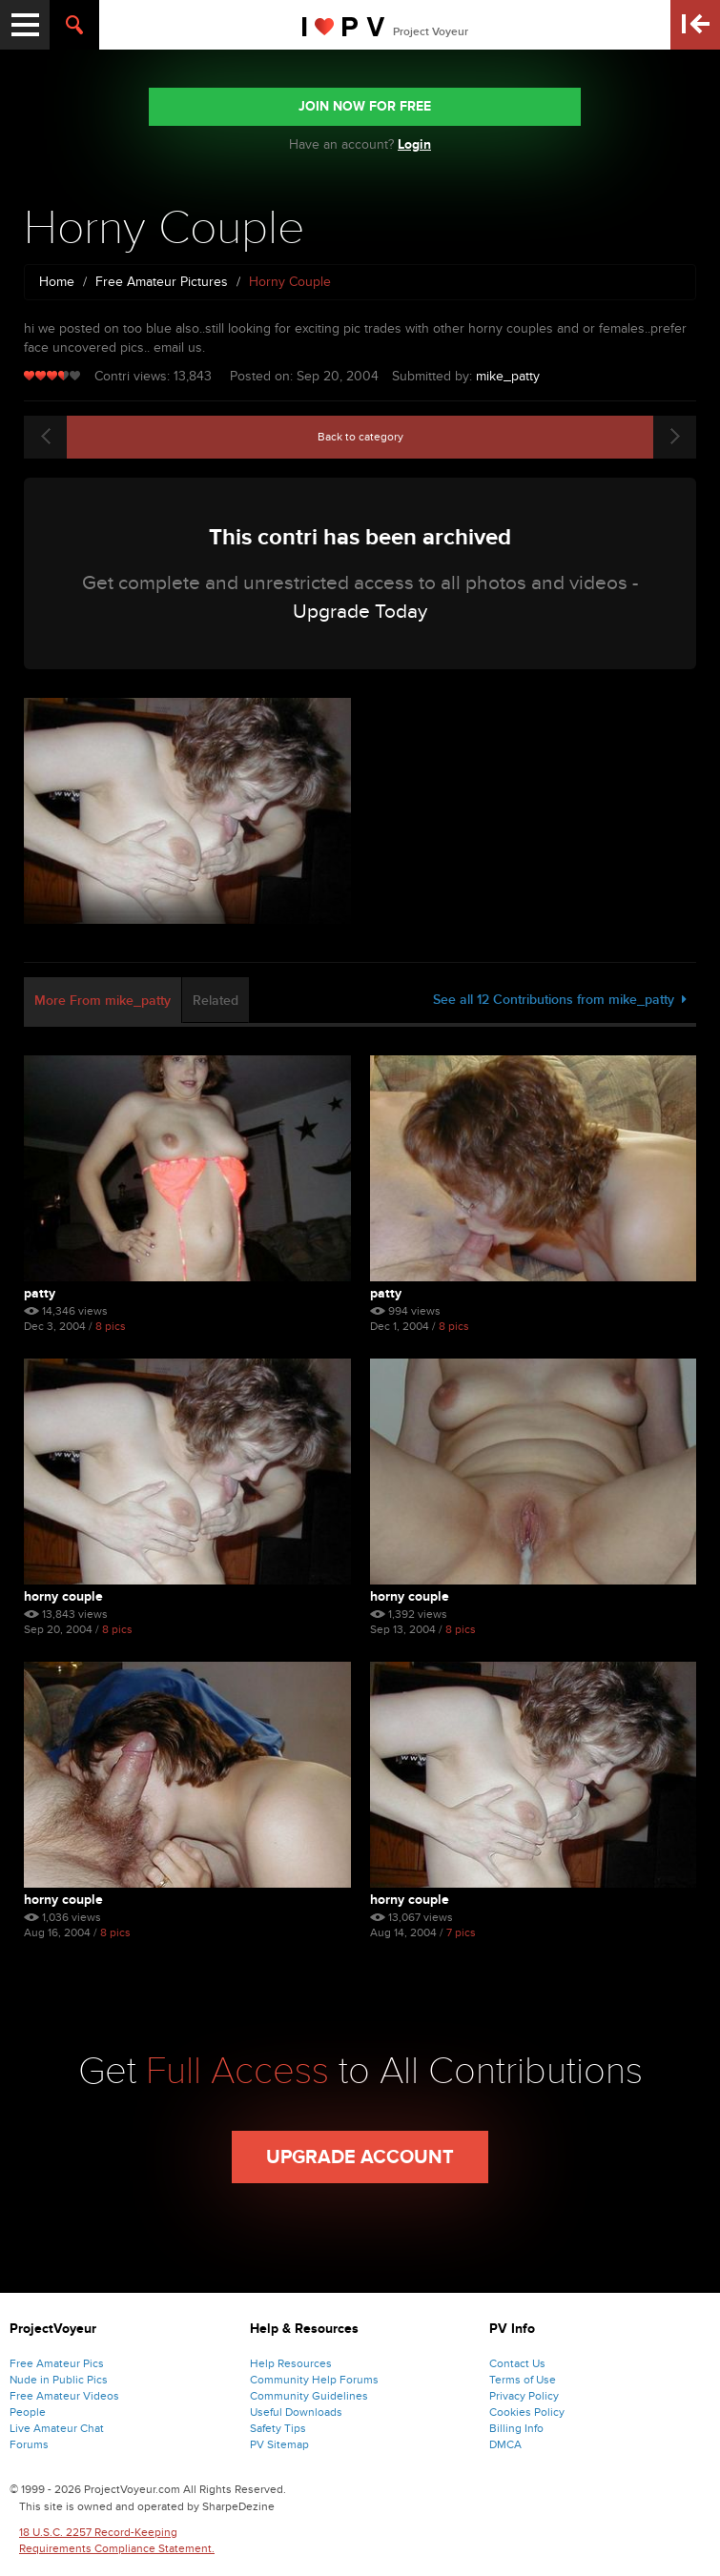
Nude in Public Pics (59, 2379)
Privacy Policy (524, 2395)
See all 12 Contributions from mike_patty (560, 1000)
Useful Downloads (296, 2412)
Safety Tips (278, 2428)
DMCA (505, 2444)
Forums (29, 2444)
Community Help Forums (314, 2379)
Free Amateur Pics (57, 2363)
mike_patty (508, 376)
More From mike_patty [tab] (102, 1000)
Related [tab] (215, 1000)
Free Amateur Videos (64, 2395)
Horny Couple (63, 1596)
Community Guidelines (309, 2395)
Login (414, 144)
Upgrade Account (360, 2157)
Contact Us (517, 2363)
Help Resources (291, 2363)
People (28, 2412)
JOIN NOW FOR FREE (364, 106)
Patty (39, 1293)
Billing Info (516, 2428)
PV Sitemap (279, 2444)
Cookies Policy (527, 2412)
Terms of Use (522, 2379)
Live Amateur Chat (57, 2428)
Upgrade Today (360, 612)
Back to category (360, 436)
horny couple (63, 1899)
